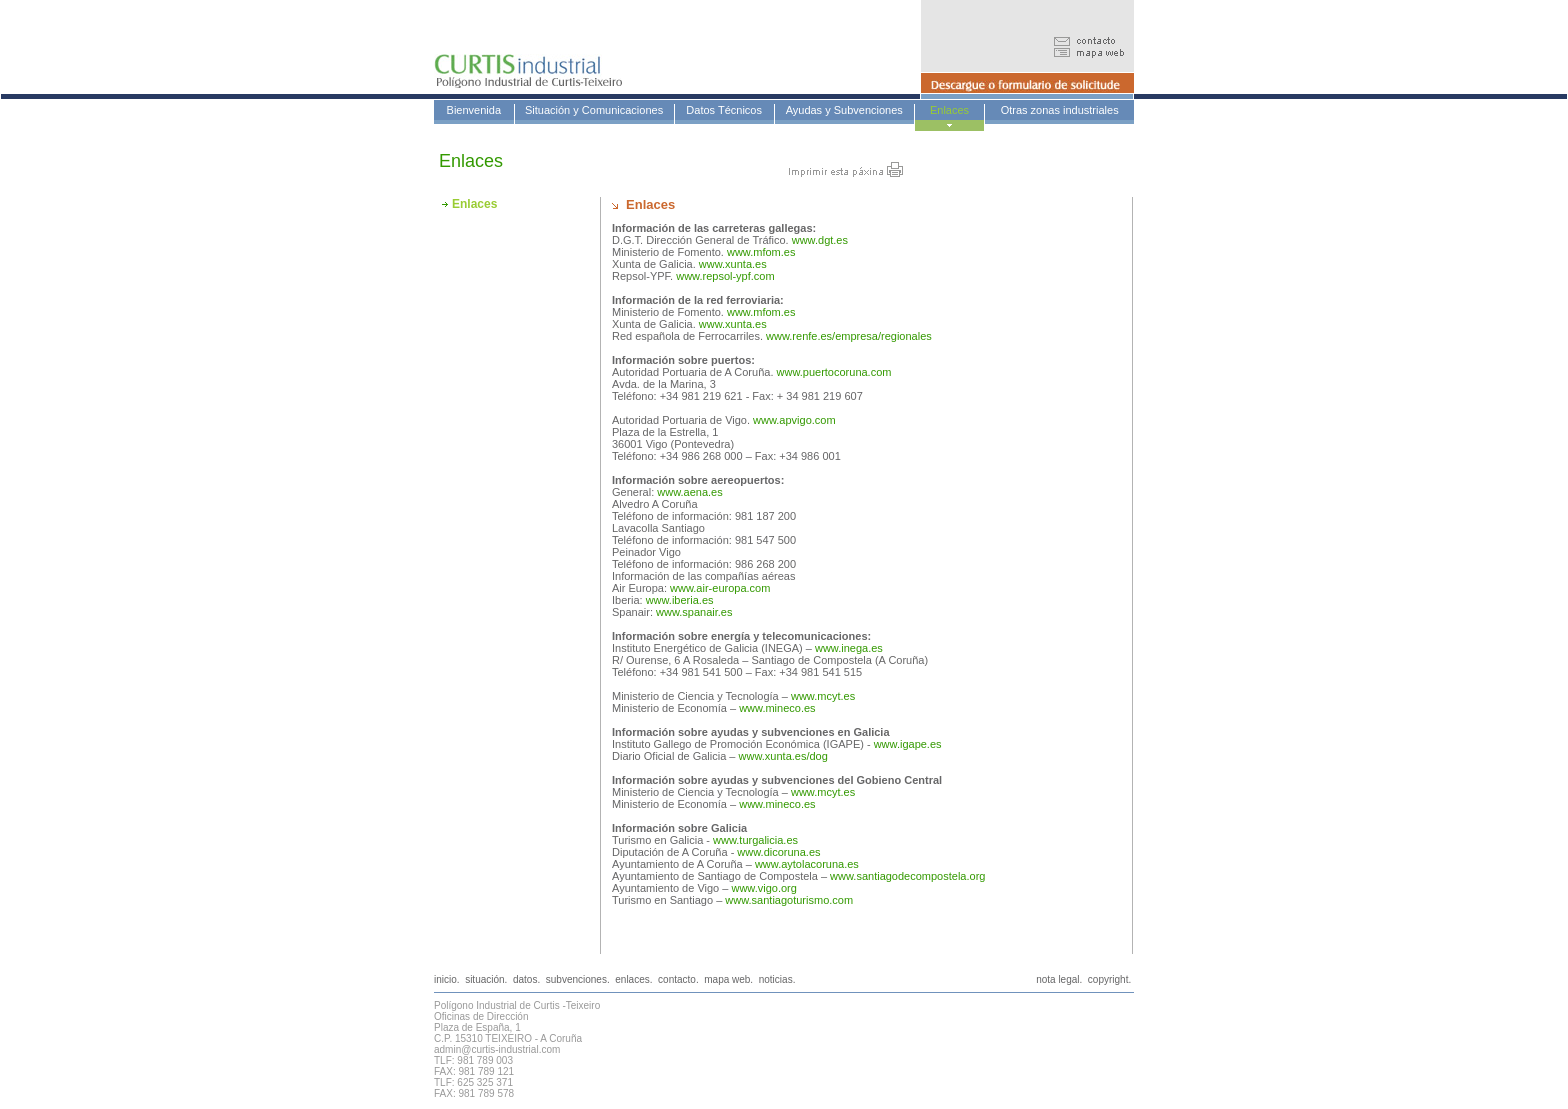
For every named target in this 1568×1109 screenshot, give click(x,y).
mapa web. (728, 979)
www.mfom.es (761, 252)
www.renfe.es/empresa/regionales (849, 336)
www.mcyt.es (823, 696)
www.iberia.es (680, 600)
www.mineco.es (777, 708)
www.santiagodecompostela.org (907, 876)
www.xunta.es (731, 264)
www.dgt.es (820, 240)
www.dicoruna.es (778, 852)
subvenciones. (578, 979)
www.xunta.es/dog (783, 756)
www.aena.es (688, 492)
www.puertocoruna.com (832, 372)
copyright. (1109, 979)
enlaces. (633, 979)
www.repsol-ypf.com (725, 276)
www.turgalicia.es (755, 840)
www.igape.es (908, 744)
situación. (486, 979)
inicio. (447, 979)
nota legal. (1059, 979)
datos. (526, 979)
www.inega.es (849, 648)
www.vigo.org (763, 888)
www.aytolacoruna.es (807, 864)
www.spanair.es (694, 612)
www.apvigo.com (794, 420)
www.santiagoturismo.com (789, 900)
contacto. (678, 979)
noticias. (777, 979)
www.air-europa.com (720, 588)
